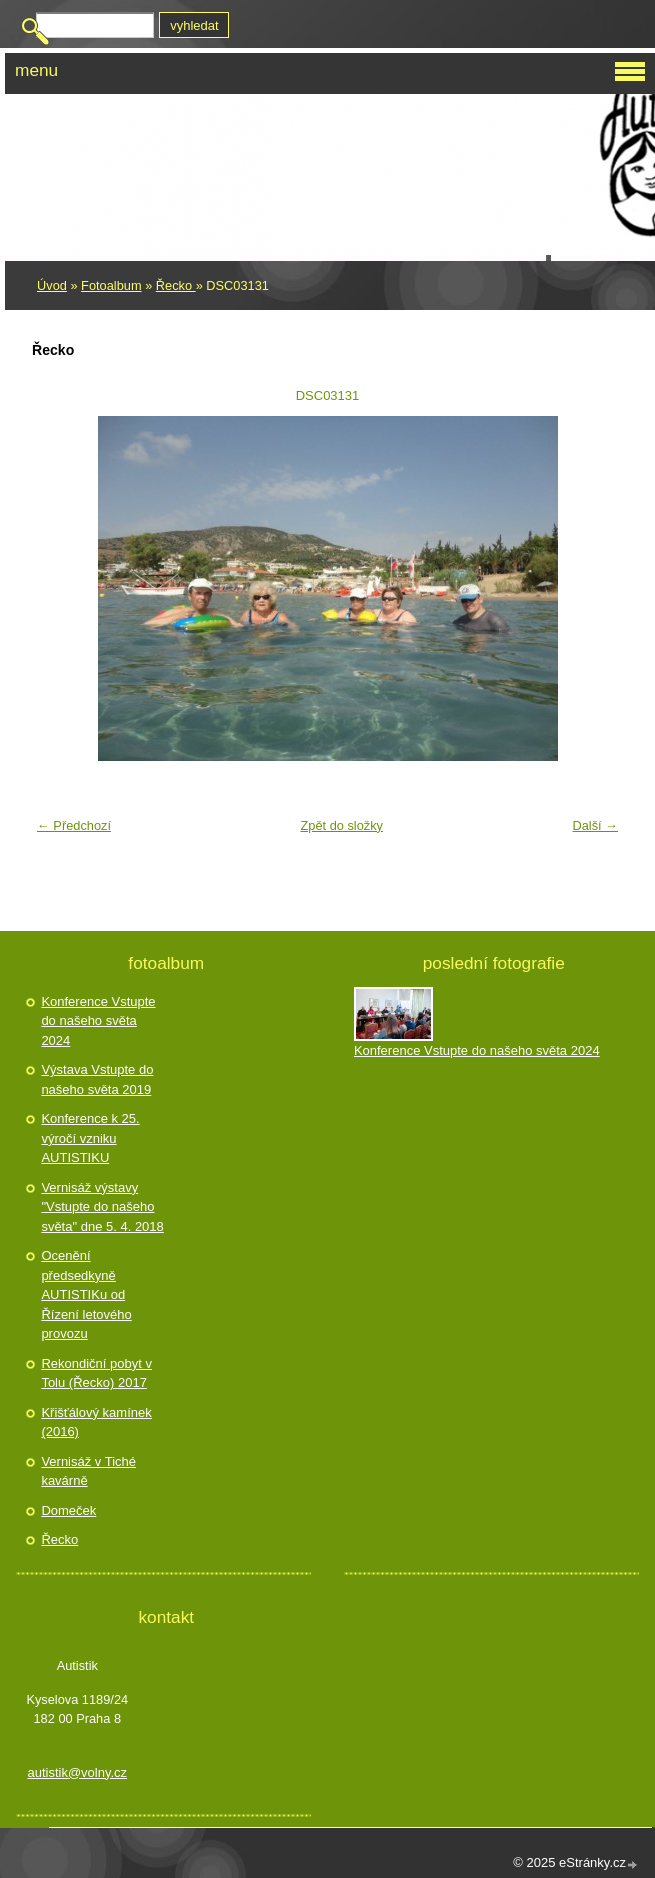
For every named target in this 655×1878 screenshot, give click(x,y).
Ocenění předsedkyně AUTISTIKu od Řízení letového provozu (86, 1294)
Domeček (68, 1510)
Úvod (52, 285)
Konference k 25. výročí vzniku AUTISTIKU (90, 1138)
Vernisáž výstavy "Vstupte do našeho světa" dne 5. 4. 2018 (102, 1207)
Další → (595, 825)
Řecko (176, 285)
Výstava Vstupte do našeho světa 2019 (97, 1079)
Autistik (94, 119)
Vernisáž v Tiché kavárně (88, 1471)
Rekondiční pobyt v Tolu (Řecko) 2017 (96, 1373)
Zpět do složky (341, 825)
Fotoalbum (111, 285)
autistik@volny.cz (77, 1772)
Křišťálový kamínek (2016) (96, 1422)
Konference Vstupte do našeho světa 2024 (98, 1021)
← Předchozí (74, 825)
